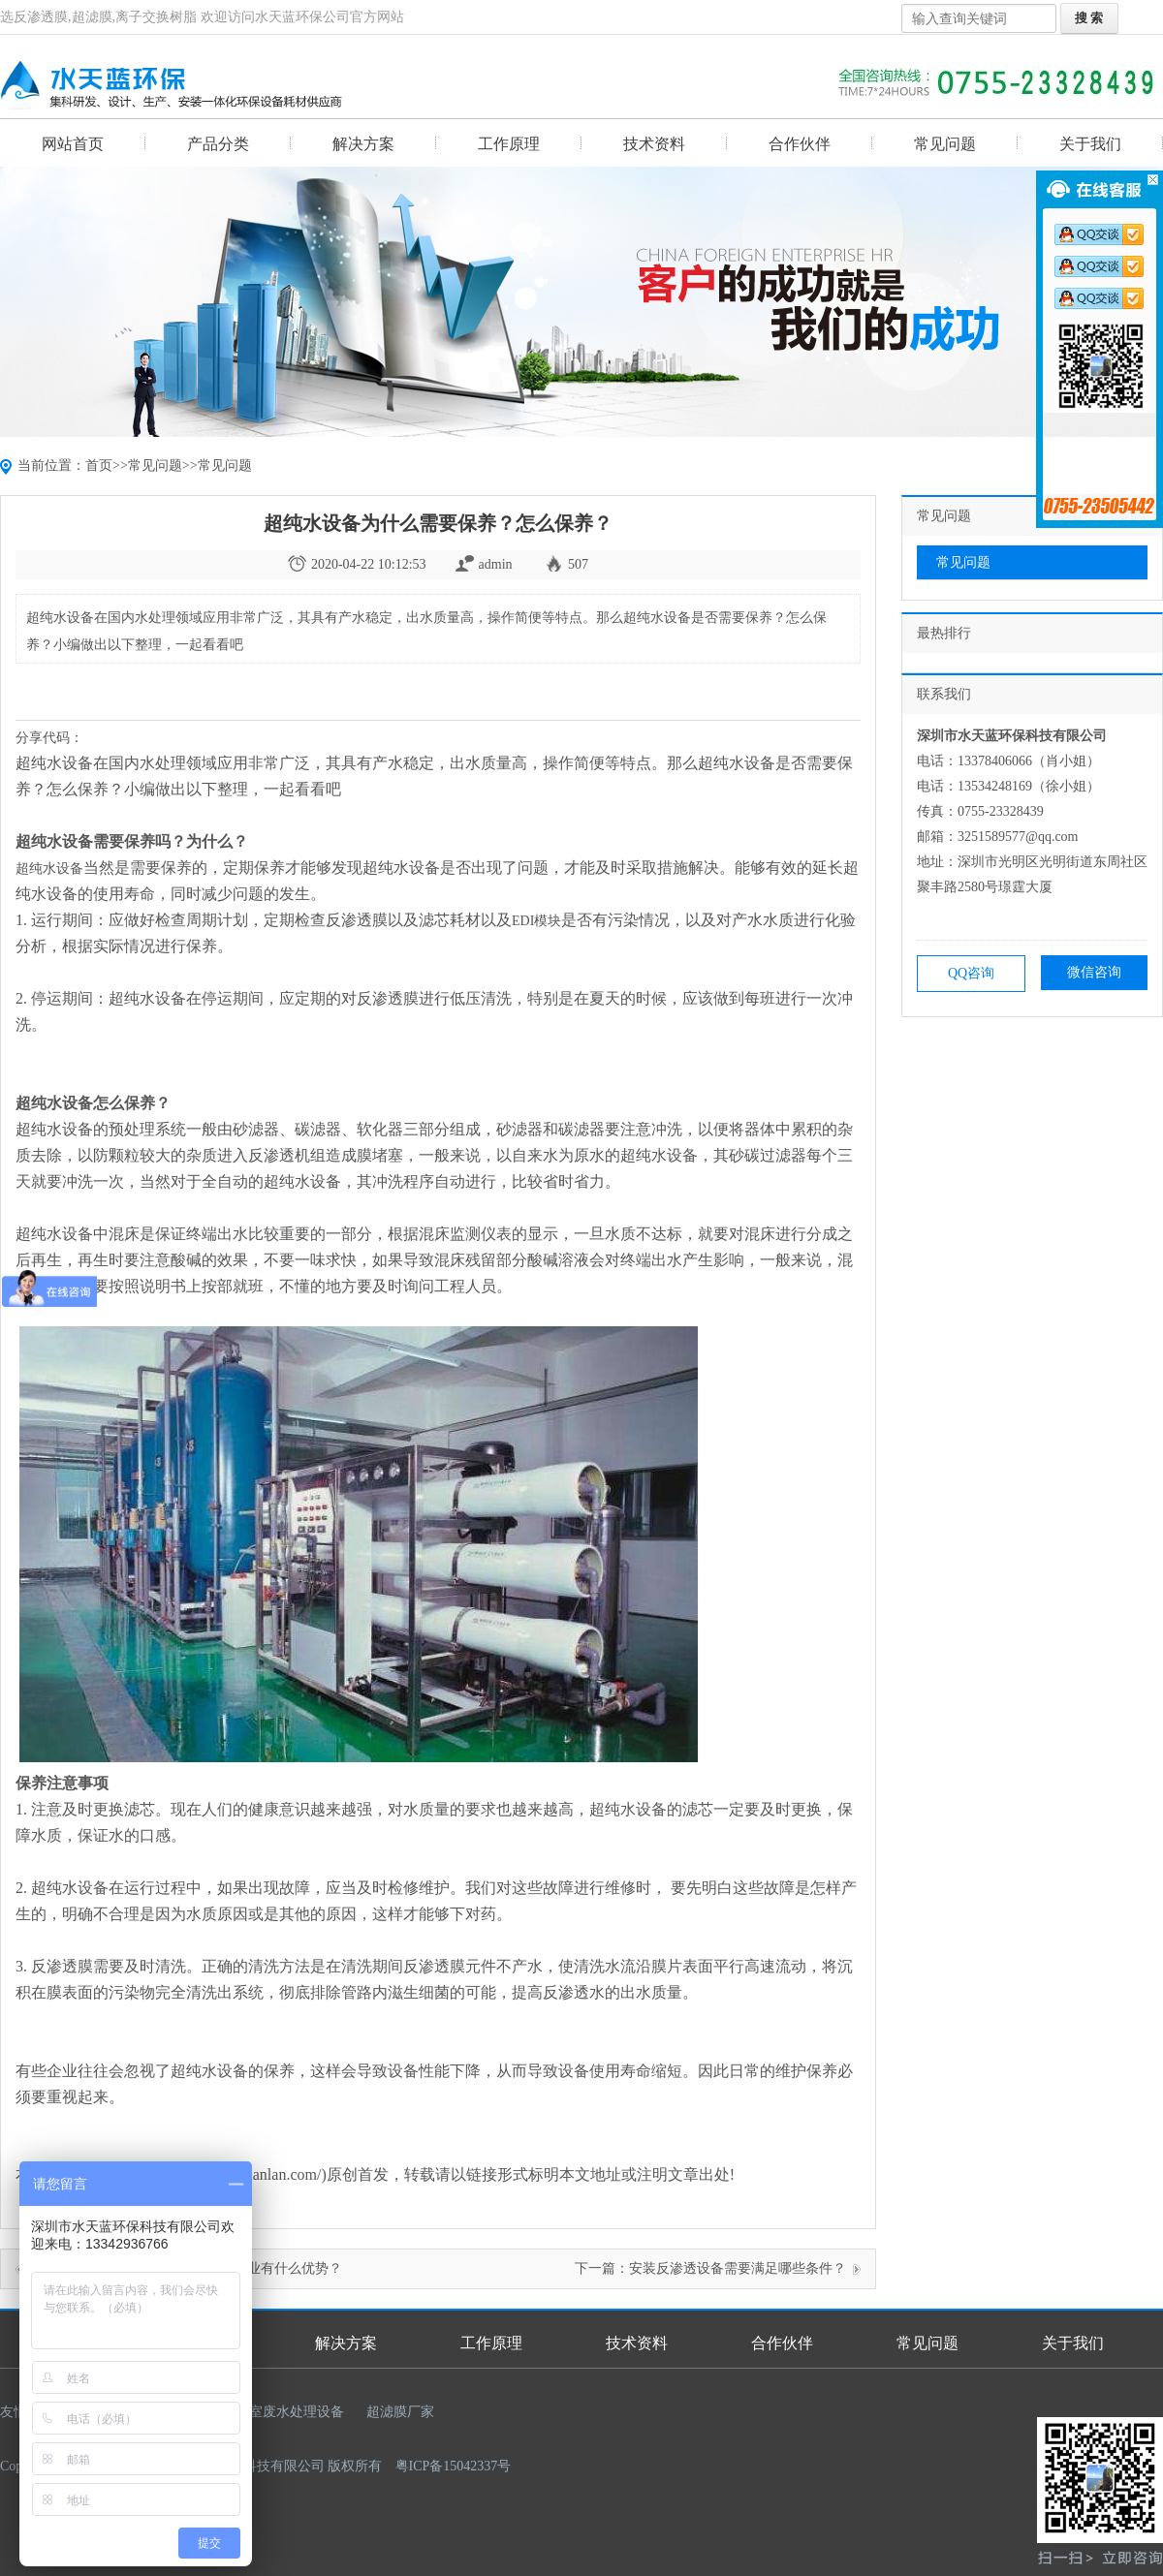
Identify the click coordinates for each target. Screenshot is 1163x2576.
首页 (98, 465)
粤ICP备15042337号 (453, 2466)
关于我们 (1090, 144)
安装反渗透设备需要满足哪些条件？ (737, 2268)
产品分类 (218, 144)
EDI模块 (536, 921)
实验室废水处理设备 (283, 2412)
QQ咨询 (971, 973)
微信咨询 (1094, 972)
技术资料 (654, 144)
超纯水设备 (49, 868)
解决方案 (363, 144)
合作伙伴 (800, 144)
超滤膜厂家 (400, 2412)
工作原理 (509, 144)
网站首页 (73, 144)
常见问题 (945, 144)
